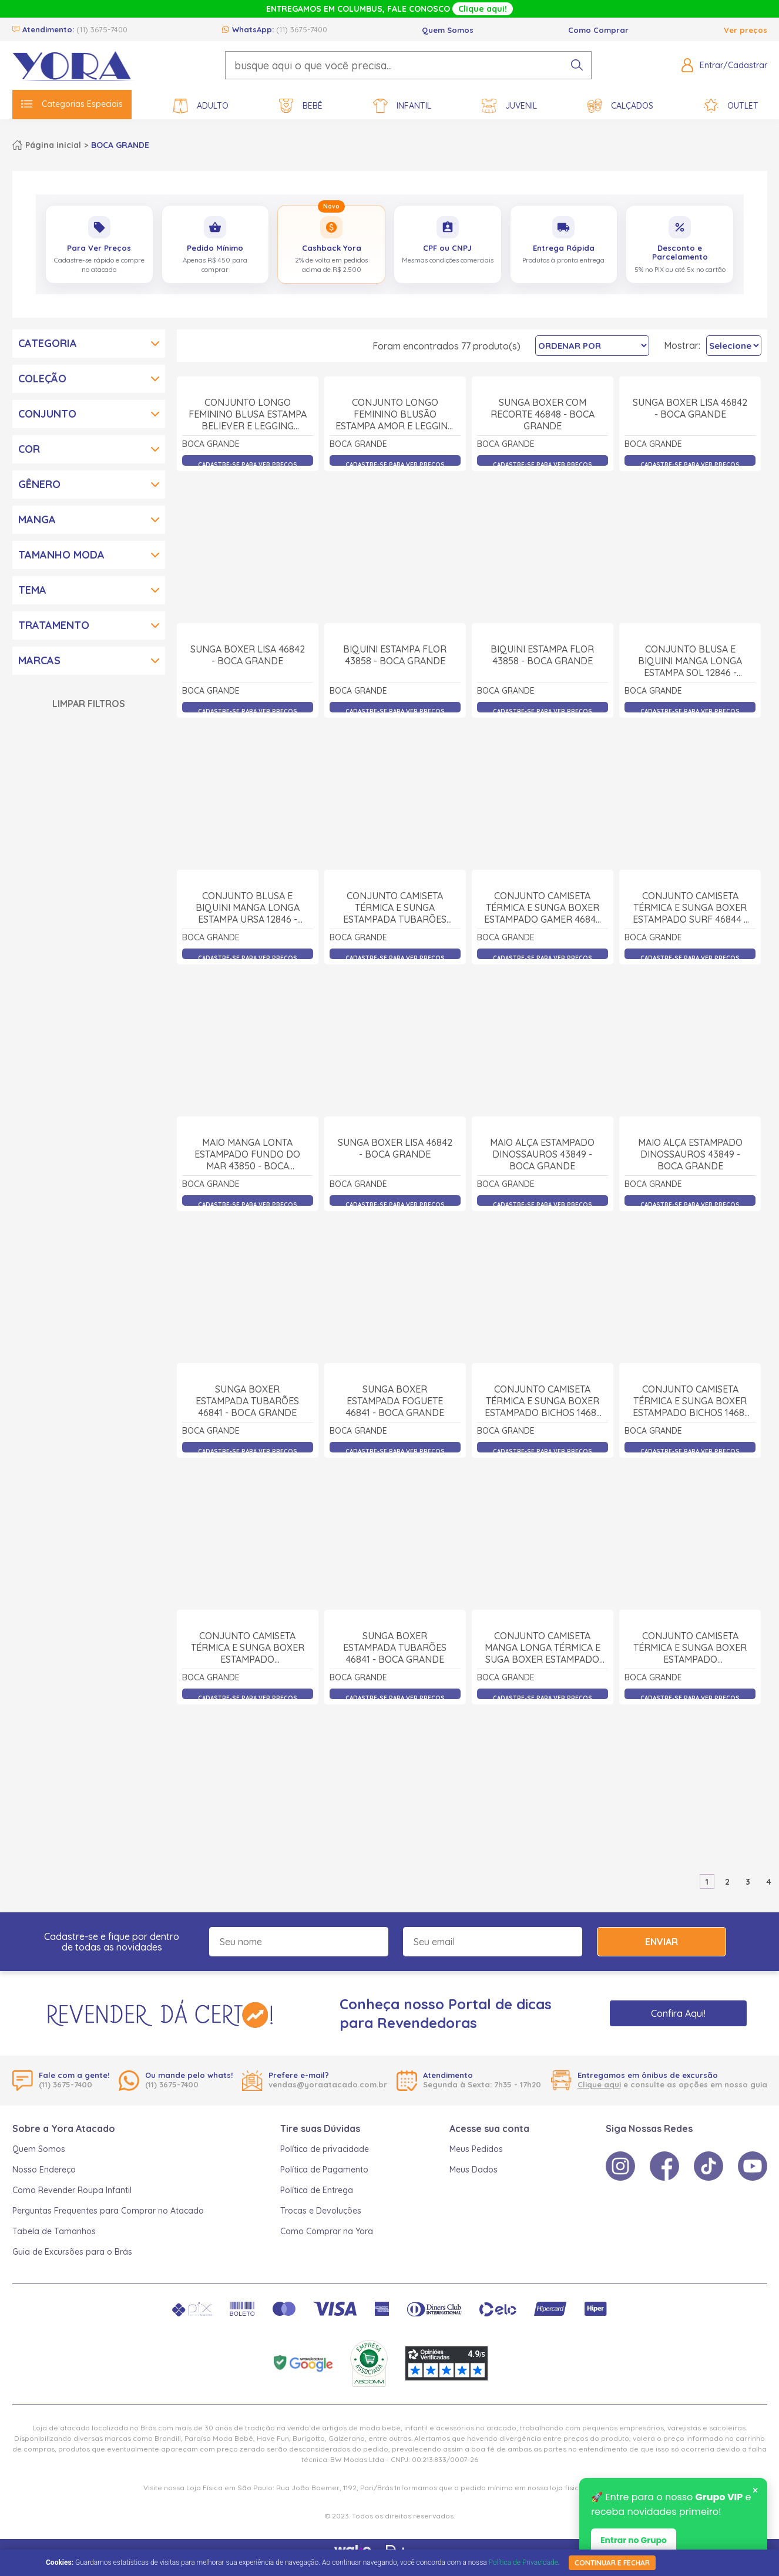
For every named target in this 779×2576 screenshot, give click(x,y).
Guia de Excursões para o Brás (72, 2252)
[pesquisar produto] (577, 65)
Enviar (661, 1942)
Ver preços (745, 30)
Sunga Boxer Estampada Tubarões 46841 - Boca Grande (247, 1530)
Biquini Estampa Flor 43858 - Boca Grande (394, 784)
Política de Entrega (316, 2190)
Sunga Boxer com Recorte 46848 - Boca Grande (543, 543)
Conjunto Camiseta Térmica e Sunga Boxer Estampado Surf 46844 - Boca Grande (690, 1037)
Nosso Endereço (44, 2169)
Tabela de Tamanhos (54, 2231)
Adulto (201, 106)
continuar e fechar (612, 2562)
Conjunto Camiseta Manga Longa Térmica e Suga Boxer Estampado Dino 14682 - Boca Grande (542, 1777)
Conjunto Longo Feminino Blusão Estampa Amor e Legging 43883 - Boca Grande (394, 543)
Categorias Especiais (72, 104)
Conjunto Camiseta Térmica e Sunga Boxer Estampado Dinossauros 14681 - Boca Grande (247, 1777)
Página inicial (53, 145)
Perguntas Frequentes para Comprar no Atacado (108, 2210)
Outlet (731, 106)
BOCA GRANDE (120, 145)
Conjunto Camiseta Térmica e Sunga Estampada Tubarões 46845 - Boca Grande (394, 1037)
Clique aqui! (482, 9)
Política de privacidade (324, 2149)
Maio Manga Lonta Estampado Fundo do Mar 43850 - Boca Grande (247, 1284)
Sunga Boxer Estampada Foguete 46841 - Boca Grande (394, 1530)
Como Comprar (598, 30)
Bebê (301, 106)
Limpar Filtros (88, 703)
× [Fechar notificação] (755, 2490)
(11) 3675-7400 (101, 29)
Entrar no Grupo (633, 2540)
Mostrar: (682, 345)
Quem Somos (448, 30)
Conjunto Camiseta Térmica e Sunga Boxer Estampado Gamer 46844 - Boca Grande (542, 1037)
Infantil (402, 106)
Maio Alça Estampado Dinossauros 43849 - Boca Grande (542, 1283)
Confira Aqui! (678, 2013)
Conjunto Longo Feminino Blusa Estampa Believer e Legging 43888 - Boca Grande (248, 543)
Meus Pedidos (476, 2149)
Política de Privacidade (523, 2562)
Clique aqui (599, 2084)
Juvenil (509, 106)
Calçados (620, 106)
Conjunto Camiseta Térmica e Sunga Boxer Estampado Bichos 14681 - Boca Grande (542, 1530)
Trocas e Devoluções (320, 2210)
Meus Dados (473, 2169)
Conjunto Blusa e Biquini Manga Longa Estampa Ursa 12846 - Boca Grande (248, 1037)
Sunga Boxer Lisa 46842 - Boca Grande (690, 537)
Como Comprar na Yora (326, 2231)
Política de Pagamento (324, 2169)
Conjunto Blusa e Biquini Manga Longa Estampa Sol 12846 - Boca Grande (690, 790)
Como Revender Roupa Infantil (72, 2190)
